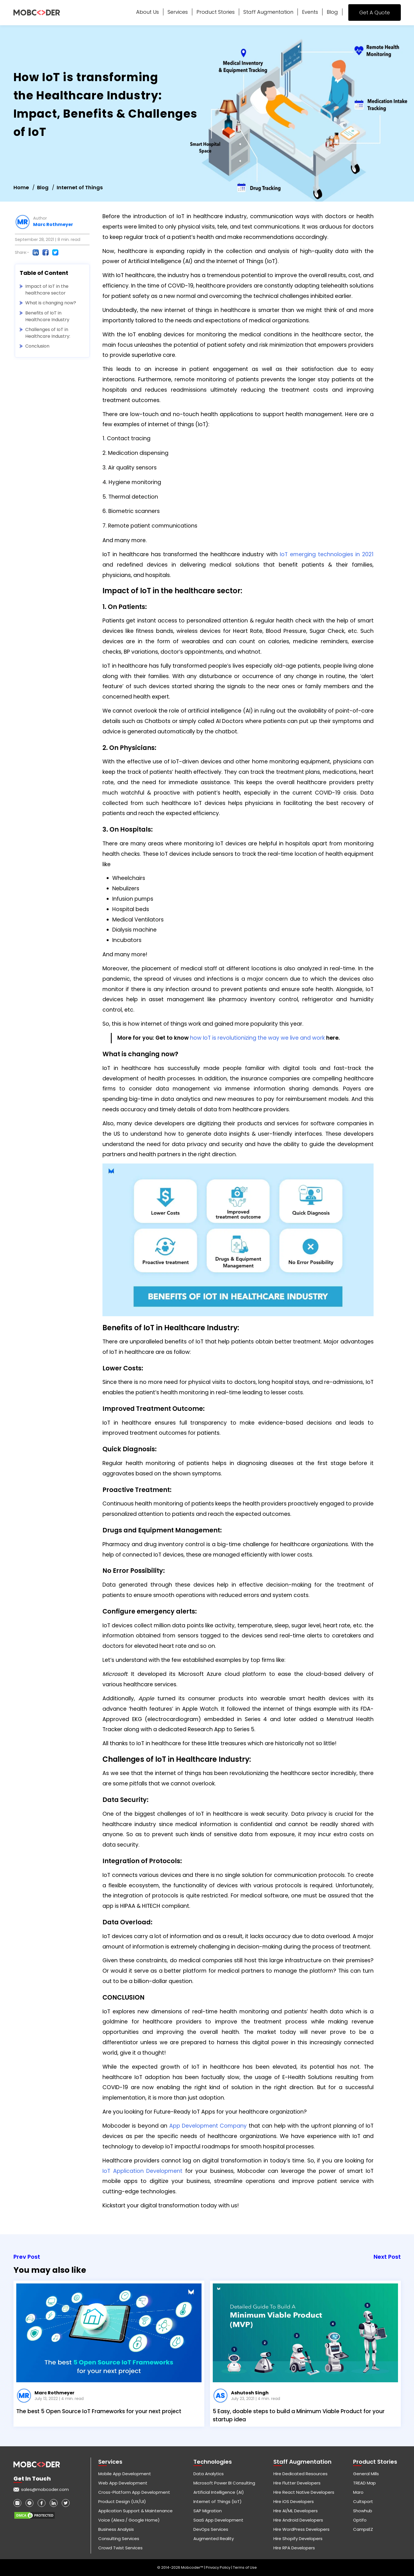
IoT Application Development (142, 2171)
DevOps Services (210, 2529)
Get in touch (32, 2479)
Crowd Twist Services (120, 2548)
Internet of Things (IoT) (217, 2501)
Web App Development (122, 2483)
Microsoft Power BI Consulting (224, 2483)
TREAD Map (364, 2483)
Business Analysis (116, 2529)
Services (178, 11)
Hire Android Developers (298, 2520)
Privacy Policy (218, 2567)
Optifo (360, 2520)
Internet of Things (80, 187)
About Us (147, 11)
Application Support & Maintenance (135, 2511)
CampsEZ (363, 2529)
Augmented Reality (213, 2538)
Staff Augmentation (268, 11)
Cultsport (363, 2501)
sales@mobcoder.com (45, 2489)
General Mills (366, 2474)
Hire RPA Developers (294, 2548)
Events (310, 11)
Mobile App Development (124, 2474)
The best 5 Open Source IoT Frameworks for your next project (98, 2411)
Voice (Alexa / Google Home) (129, 2520)
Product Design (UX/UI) (122, 2501)
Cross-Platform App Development (134, 2492)
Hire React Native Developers (303, 2492)
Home (21, 187)
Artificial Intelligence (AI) (218, 2492)
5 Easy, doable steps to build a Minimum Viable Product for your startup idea (299, 2415)
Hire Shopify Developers (297, 2538)
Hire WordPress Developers (301, 2529)
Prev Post (26, 2257)
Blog (332, 11)
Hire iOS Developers (293, 2501)
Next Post (387, 2257)
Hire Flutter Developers (297, 2483)
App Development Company (208, 2126)
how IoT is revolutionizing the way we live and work (257, 1038)
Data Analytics (208, 2474)
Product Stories (215, 11)
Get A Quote (374, 12)
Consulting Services (118, 2538)
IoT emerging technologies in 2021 (327, 554)
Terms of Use (245, 2567)
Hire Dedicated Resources (300, 2474)
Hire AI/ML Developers (295, 2511)
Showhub (362, 2511)
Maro (358, 2492)
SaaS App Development (218, 2520)
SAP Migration (207, 2511)
